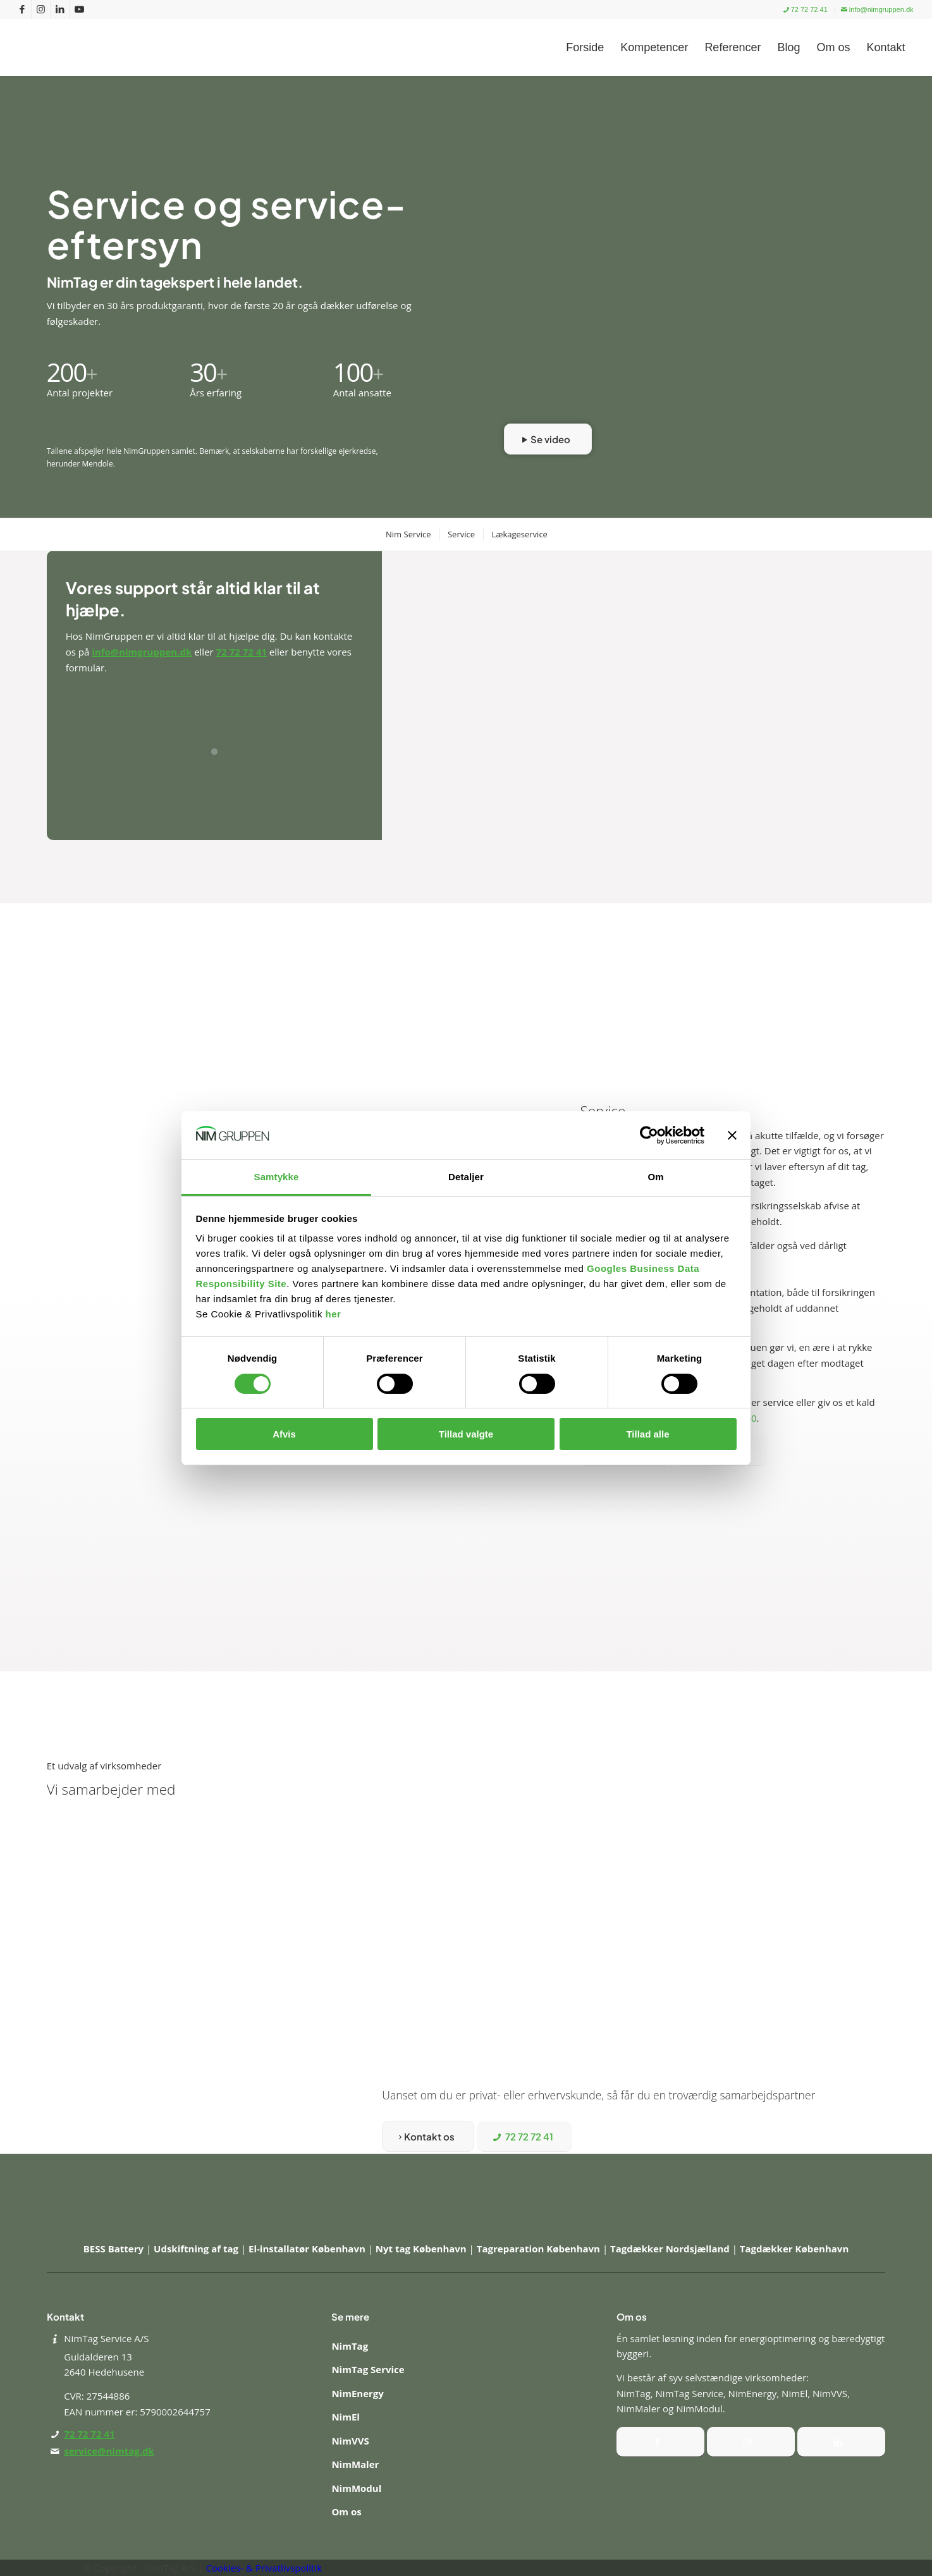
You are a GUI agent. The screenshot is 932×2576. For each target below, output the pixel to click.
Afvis (284, 1434)
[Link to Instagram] (41, 9)
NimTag (349, 2346)
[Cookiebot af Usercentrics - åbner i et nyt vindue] (649, 1135)
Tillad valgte (466, 1434)
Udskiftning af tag (197, 2248)
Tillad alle (647, 1434)
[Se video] (548, 439)
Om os (346, 2511)
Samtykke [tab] (276, 1176)
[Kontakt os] (428, 2136)
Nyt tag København (422, 2248)
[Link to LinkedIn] (60, 9)
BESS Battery (114, 2248)
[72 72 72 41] (524, 2136)
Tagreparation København (540, 2248)
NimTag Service (367, 2369)
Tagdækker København (794, 2248)
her (333, 1314)
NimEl (345, 2416)
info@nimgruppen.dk (877, 9)
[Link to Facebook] (22, 9)
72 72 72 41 (805, 9)
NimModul (356, 2488)
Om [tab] (655, 1176)
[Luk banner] (732, 1135)
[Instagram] (751, 2442)
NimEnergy (357, 2393)
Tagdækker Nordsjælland (671, 2248)
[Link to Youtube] (79, 9)
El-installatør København (308, 2248)
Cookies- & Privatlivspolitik (264, 2567)
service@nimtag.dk (109, 2451)
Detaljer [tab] (466, 1176)
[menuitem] (806, 9)
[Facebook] (660, 2442)
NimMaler (355, 2464)
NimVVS (350, 2440)
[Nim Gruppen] (99, 47)
